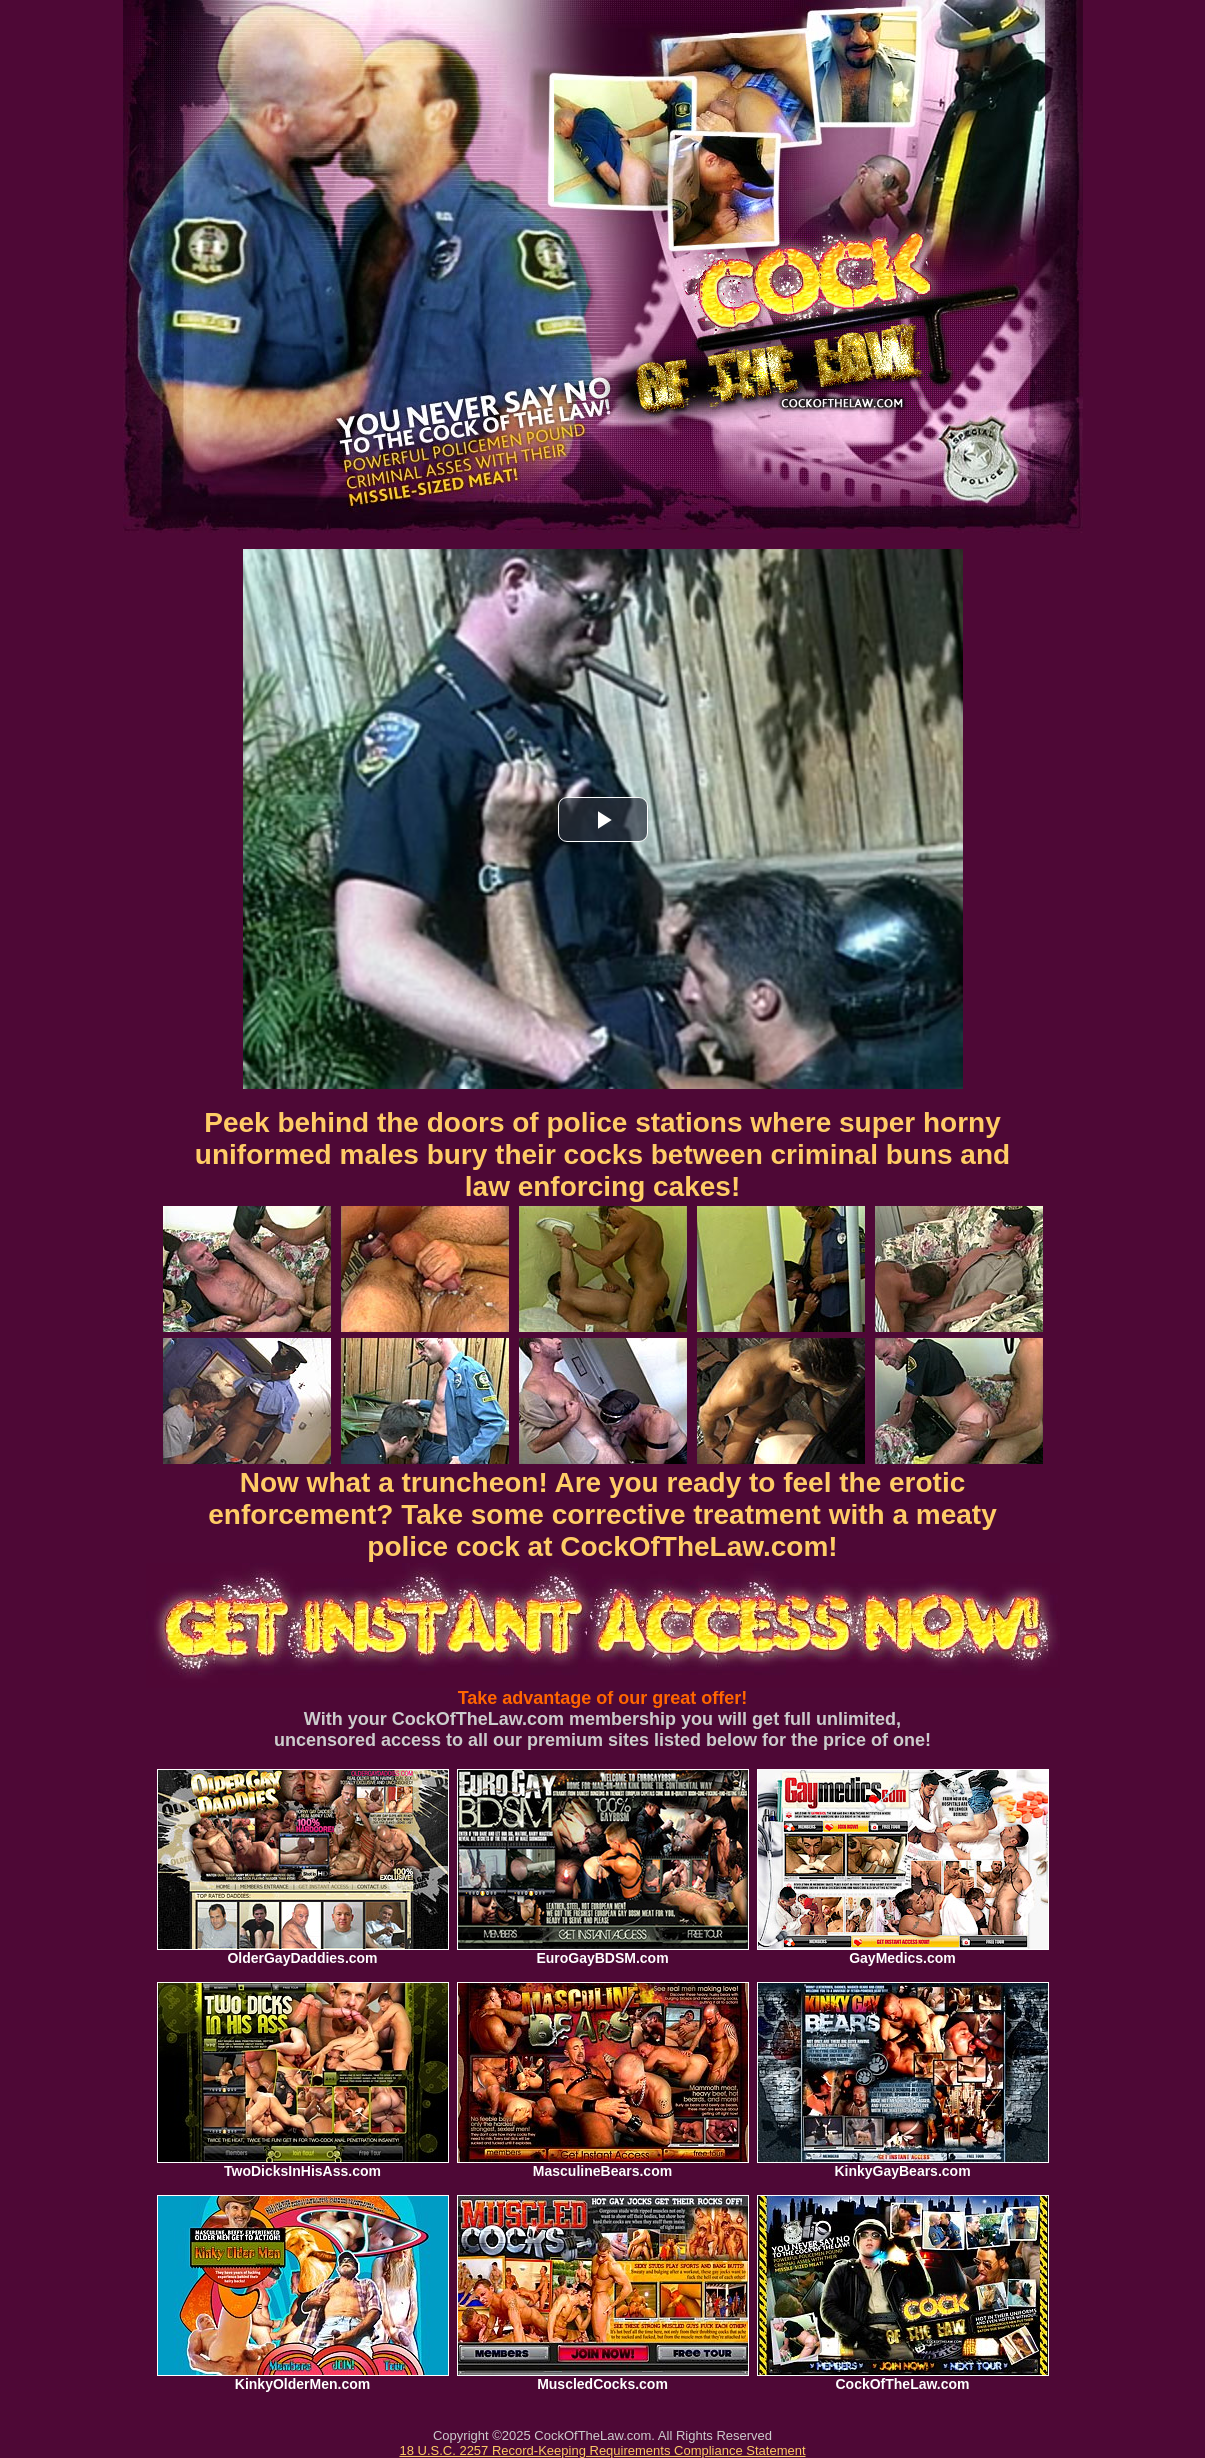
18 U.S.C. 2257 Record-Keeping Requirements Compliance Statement (602, 2450)
